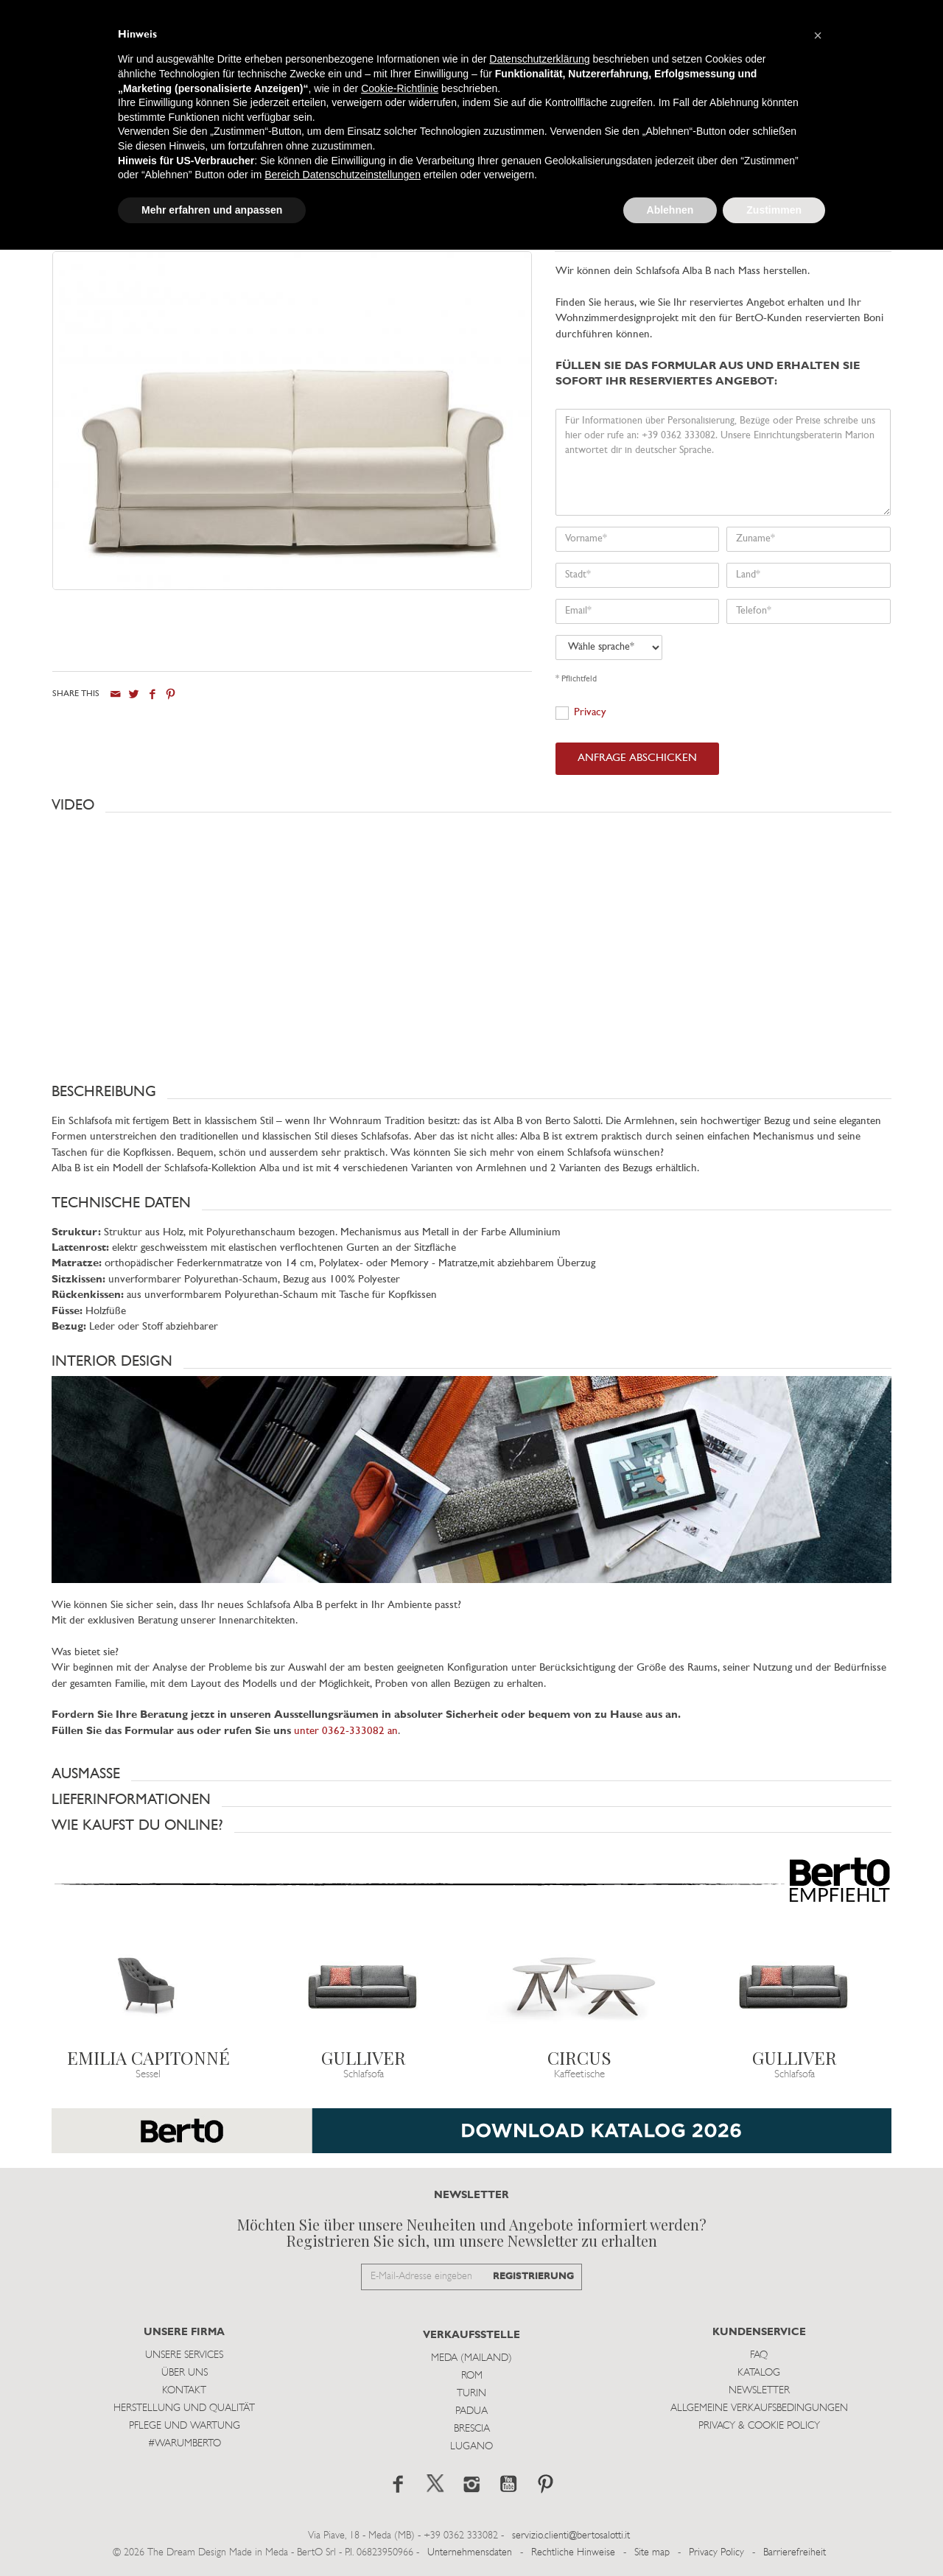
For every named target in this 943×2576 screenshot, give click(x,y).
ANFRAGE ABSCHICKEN (637, 758)
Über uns (184, 2373)
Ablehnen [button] (670, 210)
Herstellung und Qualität (184, 2408)
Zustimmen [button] (774, 210)
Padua (471, 2411)
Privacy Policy (716, 2552)
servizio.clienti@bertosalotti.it (571, 2535)
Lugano (471, 2446)
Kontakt (184, 2390)
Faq (759, 2355)
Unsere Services (184, 2355)
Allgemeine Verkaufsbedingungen (759, 2408)
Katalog (758, 2373)
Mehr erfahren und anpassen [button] (211, 210)
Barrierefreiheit (794, 2552)
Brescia (472, 2429)
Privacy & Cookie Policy (759, 2426)
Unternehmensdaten (469, 2552)
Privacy (590, 712)
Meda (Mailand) (471, 2358)
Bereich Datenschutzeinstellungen (342, 174)
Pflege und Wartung (184, 2426)
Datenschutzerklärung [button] (539, 59)
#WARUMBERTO (184, 2443)
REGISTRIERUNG (533, 2276)
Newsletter (759, 2390)
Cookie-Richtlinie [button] (399, 88)
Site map (652, 2552)
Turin (471, 2393)
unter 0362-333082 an (346, 1731)
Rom (472, 2376)
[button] (471, 805)
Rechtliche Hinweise (573, 2552)
